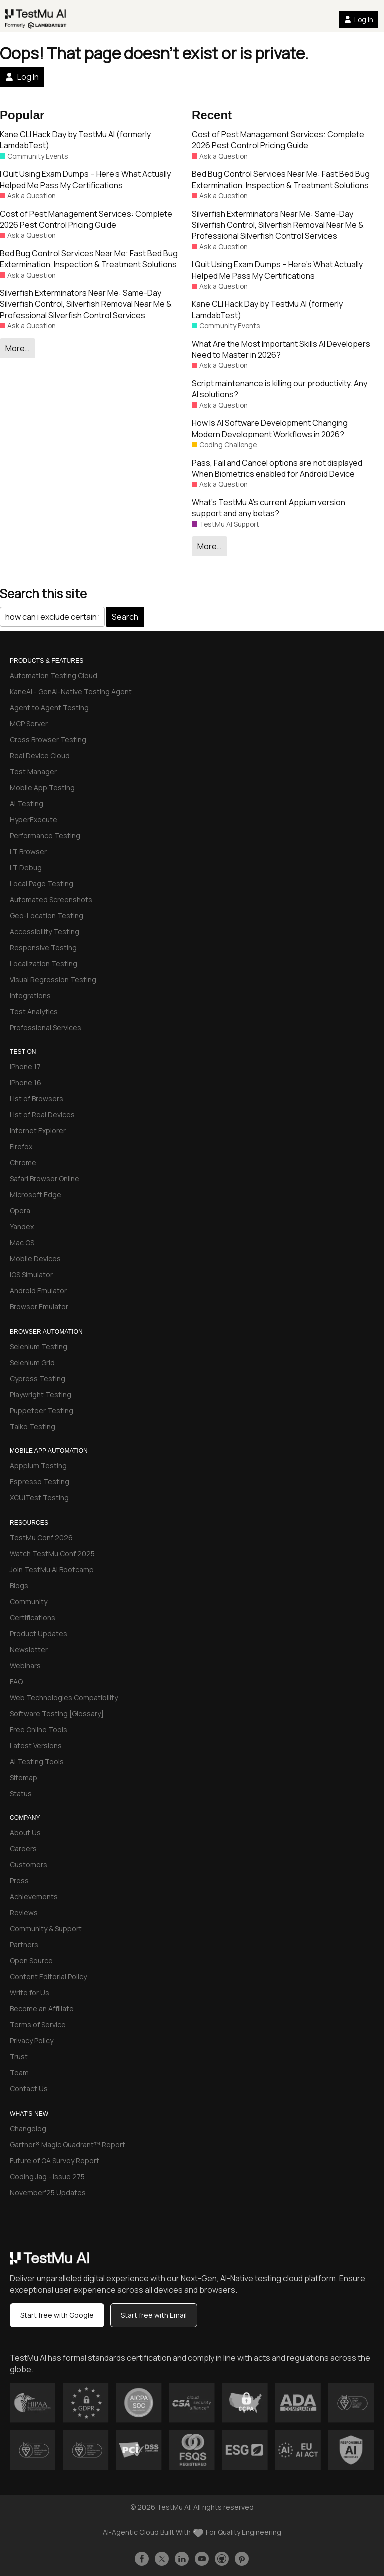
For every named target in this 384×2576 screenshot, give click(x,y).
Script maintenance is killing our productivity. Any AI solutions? (280, 389)
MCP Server (29, 723)
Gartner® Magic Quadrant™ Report (68, 2144)
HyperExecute (34, 819)
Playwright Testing (41, 1394)
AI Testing (27, 803)
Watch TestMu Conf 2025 (52, 1553)
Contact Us (29, 2088)
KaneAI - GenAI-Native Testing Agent (71, 691)
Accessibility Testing (45, 931)
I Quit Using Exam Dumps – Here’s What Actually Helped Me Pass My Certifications (85, 179)
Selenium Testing (39, 1346)
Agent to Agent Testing (49, 707)
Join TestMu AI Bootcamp (52, 1569)
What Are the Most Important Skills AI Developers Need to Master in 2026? (281, 349)
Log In (359, 19)
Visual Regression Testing (53, 979)
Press (19, 1880)
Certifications (33, 1617)
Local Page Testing (42, 883)
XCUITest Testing (39, 1497)
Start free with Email (154, 2315)
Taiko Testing (33, 1426)
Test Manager (33, 771)
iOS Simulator (31, 1274)
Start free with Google (57, 2315)
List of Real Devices (42, 1114)
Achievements (34, 1896)
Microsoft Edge (36, 1194)
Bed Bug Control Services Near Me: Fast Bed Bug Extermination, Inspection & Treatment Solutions (89, 259)
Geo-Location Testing (47, 915)
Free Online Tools (39, 1729)
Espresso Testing (40, 1481)
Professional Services (46, 1027)
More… (18, 348)
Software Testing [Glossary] (57, 1713)
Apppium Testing (38, 1465)
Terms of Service (38, 2024)
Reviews (24, 1912)
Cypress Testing (38, 1378)
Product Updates (39, 1633)
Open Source (31, 1960)
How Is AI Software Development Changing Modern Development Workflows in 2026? (270, 428)
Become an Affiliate (42, 2008)
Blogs (19, 1585)
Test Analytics (34, 1011)
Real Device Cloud (40, 755)
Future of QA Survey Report (55, 2160)
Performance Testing (45, 835)
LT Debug (26, 867)
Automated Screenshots (51, 899)
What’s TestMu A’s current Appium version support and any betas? (269, 508)
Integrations (30, 995)
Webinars (25, 1665)
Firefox (21, 1146)
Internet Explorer (38, 1130)
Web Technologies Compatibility (64, 1697)
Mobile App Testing (42, 787)
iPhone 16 (26, 1082)
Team (19, 2072)
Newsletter (29, 1649)
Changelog (28, 2128)
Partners (24, 1944)
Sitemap (24, 1777)
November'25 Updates (48, 2192)
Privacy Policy (32, 2040)
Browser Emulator (39, 1306)
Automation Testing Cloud (54, 675)
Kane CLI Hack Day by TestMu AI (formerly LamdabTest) (75, 140)
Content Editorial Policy (48, 1976)
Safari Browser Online (45, 1178)
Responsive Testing (43, 947)
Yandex (22, 1226)
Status (21, 1793)
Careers (23, 1848)
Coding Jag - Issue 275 (47, 2176)
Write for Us (30, 1992)
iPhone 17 (25, 1066)
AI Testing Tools (37, 1761)
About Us (25, 1832)
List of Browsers (37, 1098)
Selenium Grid (32, 1362)
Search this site (43, 593)
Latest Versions (36, 1745)
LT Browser (28, 851)
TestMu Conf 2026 (41, 1537)
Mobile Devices (35, 1258)
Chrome (23, 1162)
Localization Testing (44, 963)
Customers (29, 1864)
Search (125, 616)
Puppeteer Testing (42, 1410)
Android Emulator (38, 1290)
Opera (20, 1210)
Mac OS (22, 1242)
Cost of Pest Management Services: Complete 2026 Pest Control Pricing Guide (86, 219)
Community (29, 1601)
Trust (19, 2056)
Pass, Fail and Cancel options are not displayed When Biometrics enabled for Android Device (277, 468)
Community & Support (46, 1928)
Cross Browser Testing (48, 739)
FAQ (16, 1681)
